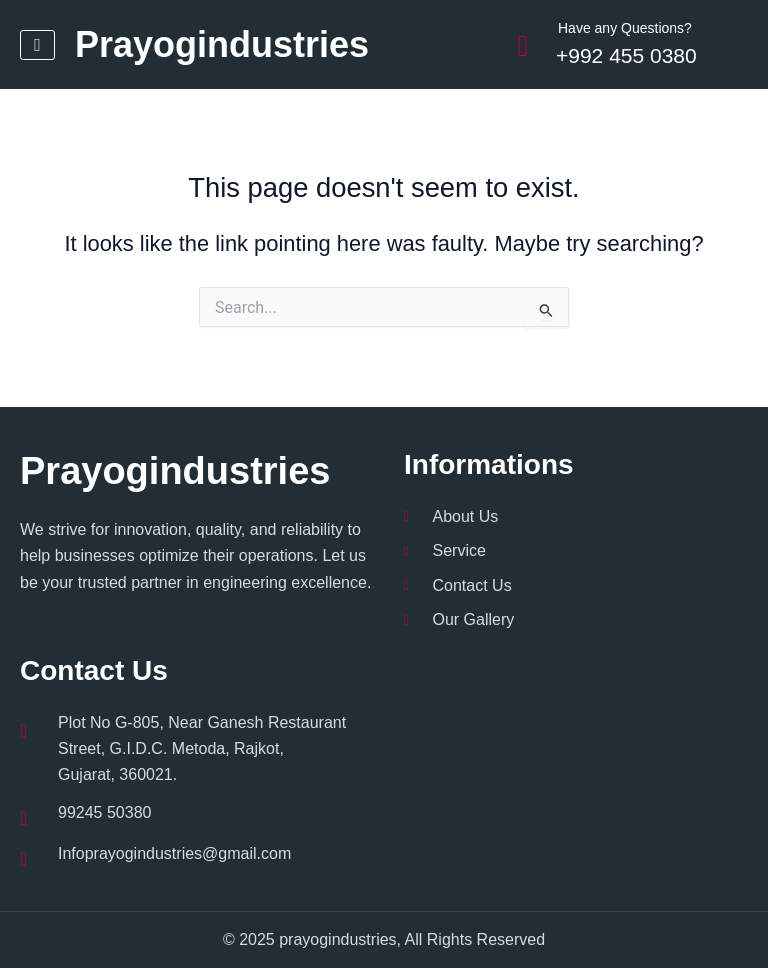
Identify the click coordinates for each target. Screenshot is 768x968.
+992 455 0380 (626, 55)
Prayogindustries (222, 44)
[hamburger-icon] (37, 45)
